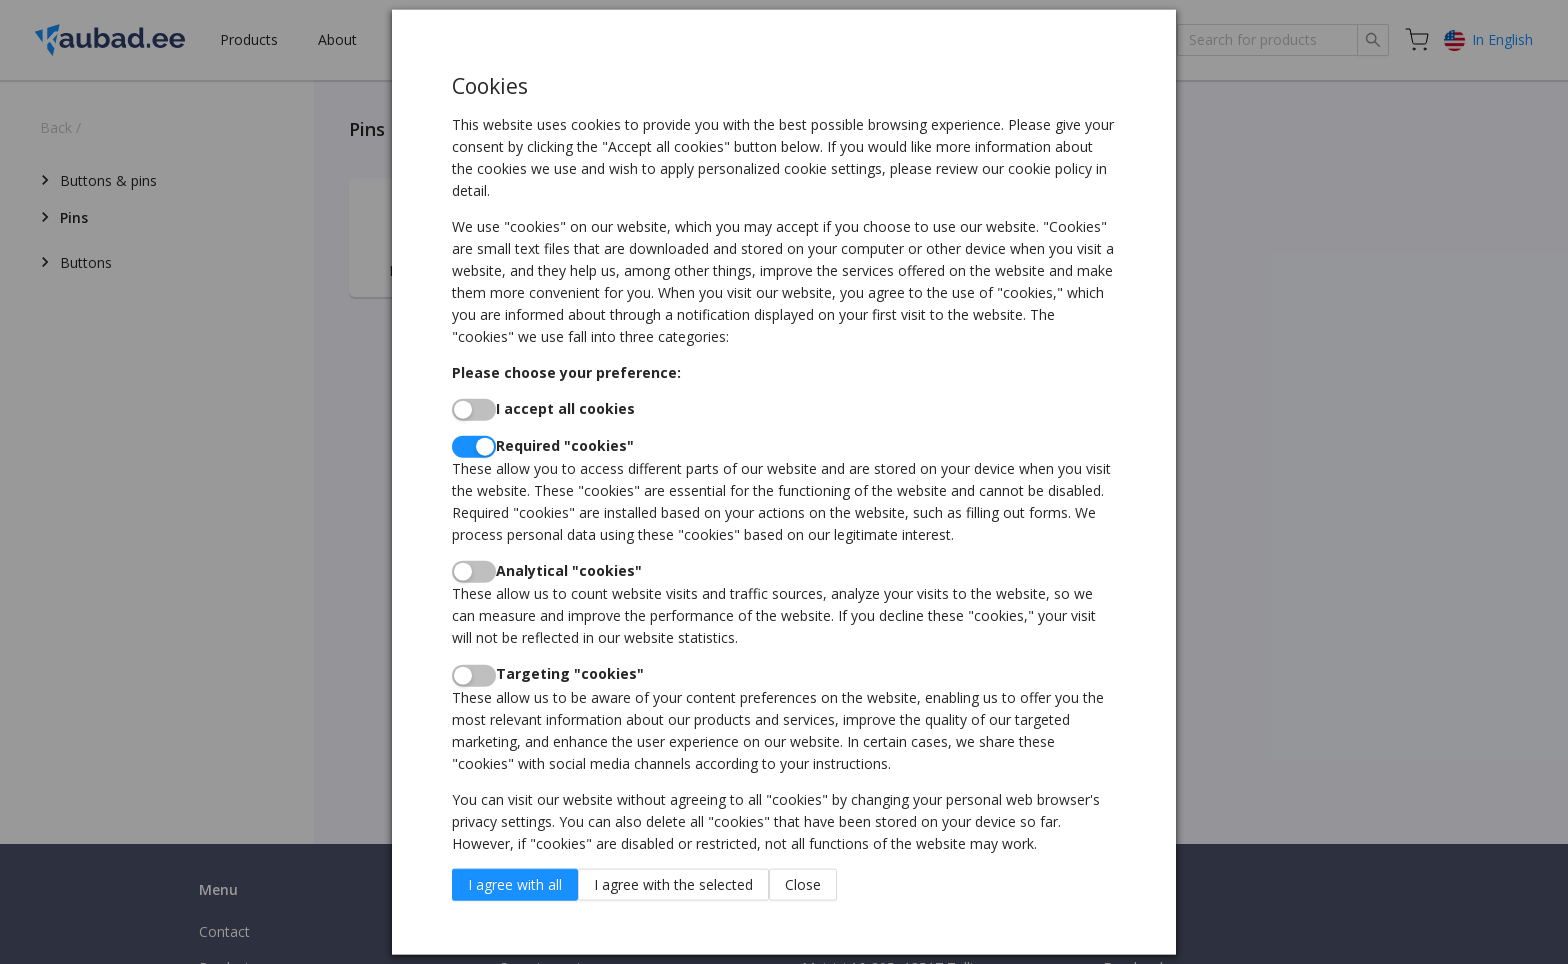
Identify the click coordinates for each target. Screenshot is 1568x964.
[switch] (474, 409)
